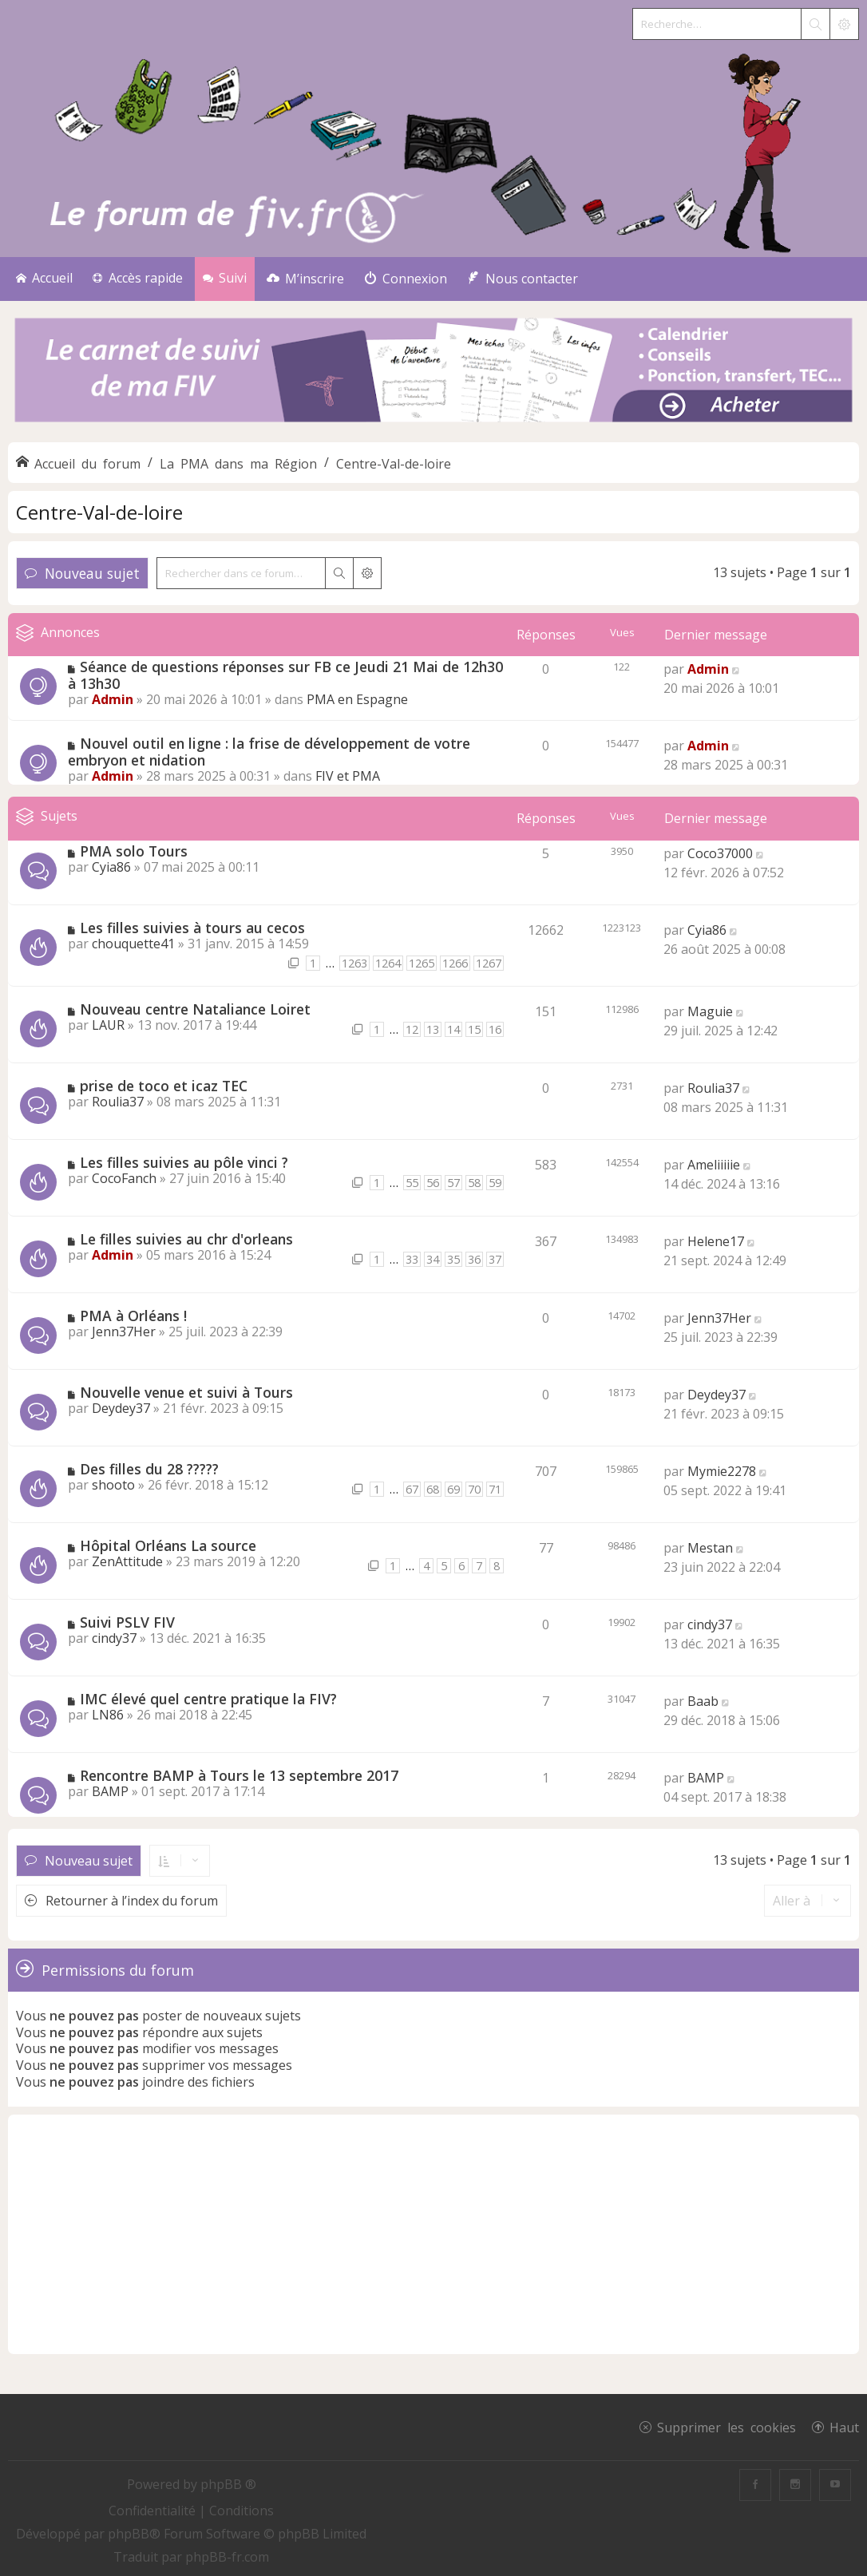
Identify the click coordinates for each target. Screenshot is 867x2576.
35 (453, 1259)
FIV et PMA (347, 776)
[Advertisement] (433, 2234)
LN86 (108, 1714)
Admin (112, 699)
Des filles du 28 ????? (149, 1468)
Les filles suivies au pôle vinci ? (184, 1162)
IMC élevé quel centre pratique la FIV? (208, 1698)
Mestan (710, 1548)
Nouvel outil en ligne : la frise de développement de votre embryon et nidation (269, 752)
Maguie (710, 1011)
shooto (113, 1485)
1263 (354, 963)
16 (495, 1029)
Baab (703, 1701)
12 (412, 1029)
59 (495, 1182)
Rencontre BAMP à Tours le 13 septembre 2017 (239, 1775)
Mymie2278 (721, 1471)
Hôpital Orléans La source (168, 1545)
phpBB (128, 2533)
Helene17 (715, 1241)
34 (432, 1259)
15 (474, 1029)
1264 (388, 963)
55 (412, 1182)
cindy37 (114, 1638)
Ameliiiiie (713, 1164)
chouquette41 (133, 943)
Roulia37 (118, 1101)
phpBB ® (228, 2484)
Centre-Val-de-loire (99, 512)
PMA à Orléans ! (133, 1315)
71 (495, 1489)
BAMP (110, 1791)
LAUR (108, 1025)
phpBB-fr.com (227, 2557)
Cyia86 (111, 867)
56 (432, 1182)
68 (432, 1489)
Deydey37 (121, 1408)
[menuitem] (305, 279)
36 (474, 1259)
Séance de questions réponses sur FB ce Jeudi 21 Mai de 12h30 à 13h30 (285, 675)
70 (474, 1489)
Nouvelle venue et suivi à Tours (186, 1392)
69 (453, 1489)
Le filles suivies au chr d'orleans (186, 1238)
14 (453, 1029)
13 (432, 1029)
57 (453, 1182)
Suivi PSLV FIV (127, 1622)
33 (412, 1259)
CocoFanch (124, 1178)
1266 (455, 963)
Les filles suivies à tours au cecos (192, 927)
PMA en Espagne (357, 699)
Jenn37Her (124, 1331)
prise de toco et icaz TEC (163, 1085)
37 (495, 1259)
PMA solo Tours (134, 851)
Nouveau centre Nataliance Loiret (195, 1009)
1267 (488, 963)
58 (474, 1182)
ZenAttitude (127, 1561)
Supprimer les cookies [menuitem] (726, 2426)
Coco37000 (720, 853)
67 (412, 1489)
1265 (421, 963)
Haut (844, 2426)
